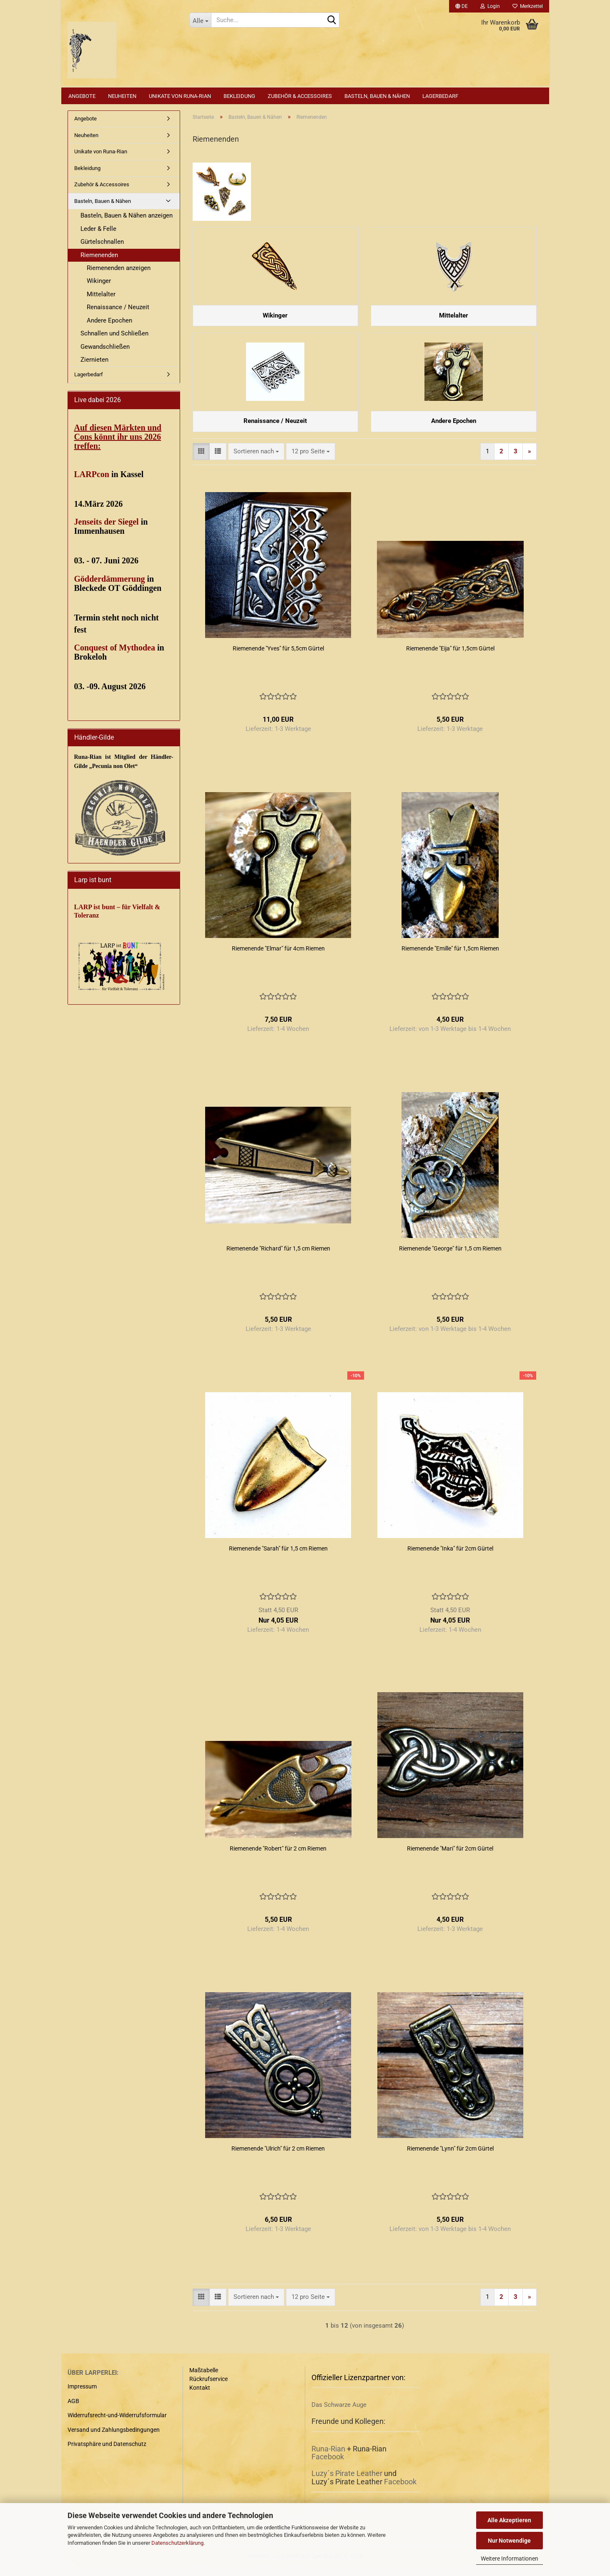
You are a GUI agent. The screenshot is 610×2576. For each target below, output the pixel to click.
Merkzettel (527, 6)
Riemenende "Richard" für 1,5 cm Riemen (278, 1258)
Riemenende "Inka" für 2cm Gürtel (450, 1558)
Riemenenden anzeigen (119, 268)
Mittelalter (101, 294)
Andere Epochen (109, 320)
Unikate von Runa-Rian (180, 96)
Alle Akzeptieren (509, 2520)
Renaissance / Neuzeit (118, 307)
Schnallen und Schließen (114, 333)
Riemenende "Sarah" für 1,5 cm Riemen (278, 1558)
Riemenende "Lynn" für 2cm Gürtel (450, 2158)
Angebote (81, 96)
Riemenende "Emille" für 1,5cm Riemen (450, 958)
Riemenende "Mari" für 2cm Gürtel (450, 1858)
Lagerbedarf (440, 96)
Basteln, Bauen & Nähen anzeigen (126, 215)
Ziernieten (94, 359)
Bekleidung (239, 96)
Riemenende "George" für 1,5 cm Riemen (450, 1258)
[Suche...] (200, 20)
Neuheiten (122, 96)
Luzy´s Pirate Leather (346, 2483)
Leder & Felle (98, 229)
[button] (461, 6)
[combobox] (256, 461)
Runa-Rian (328, 2458)
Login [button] (490, 6)
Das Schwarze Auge (339, 2414)
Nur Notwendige (509, 2540)
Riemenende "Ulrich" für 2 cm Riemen (278, 2158)
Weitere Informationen (509, 2558)
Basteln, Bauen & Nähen (377, 96)
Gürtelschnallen (102, 241)
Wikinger (99, 281)
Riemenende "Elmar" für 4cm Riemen (278, 958)
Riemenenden (99, 255)
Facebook (327, 2466)
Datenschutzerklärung (177, 2543)
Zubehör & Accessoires (300, 96)
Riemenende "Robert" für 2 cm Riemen (278, 1858)
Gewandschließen (105, 346)
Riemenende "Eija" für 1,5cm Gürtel (450, 658)
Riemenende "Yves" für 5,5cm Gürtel (278, 658)
